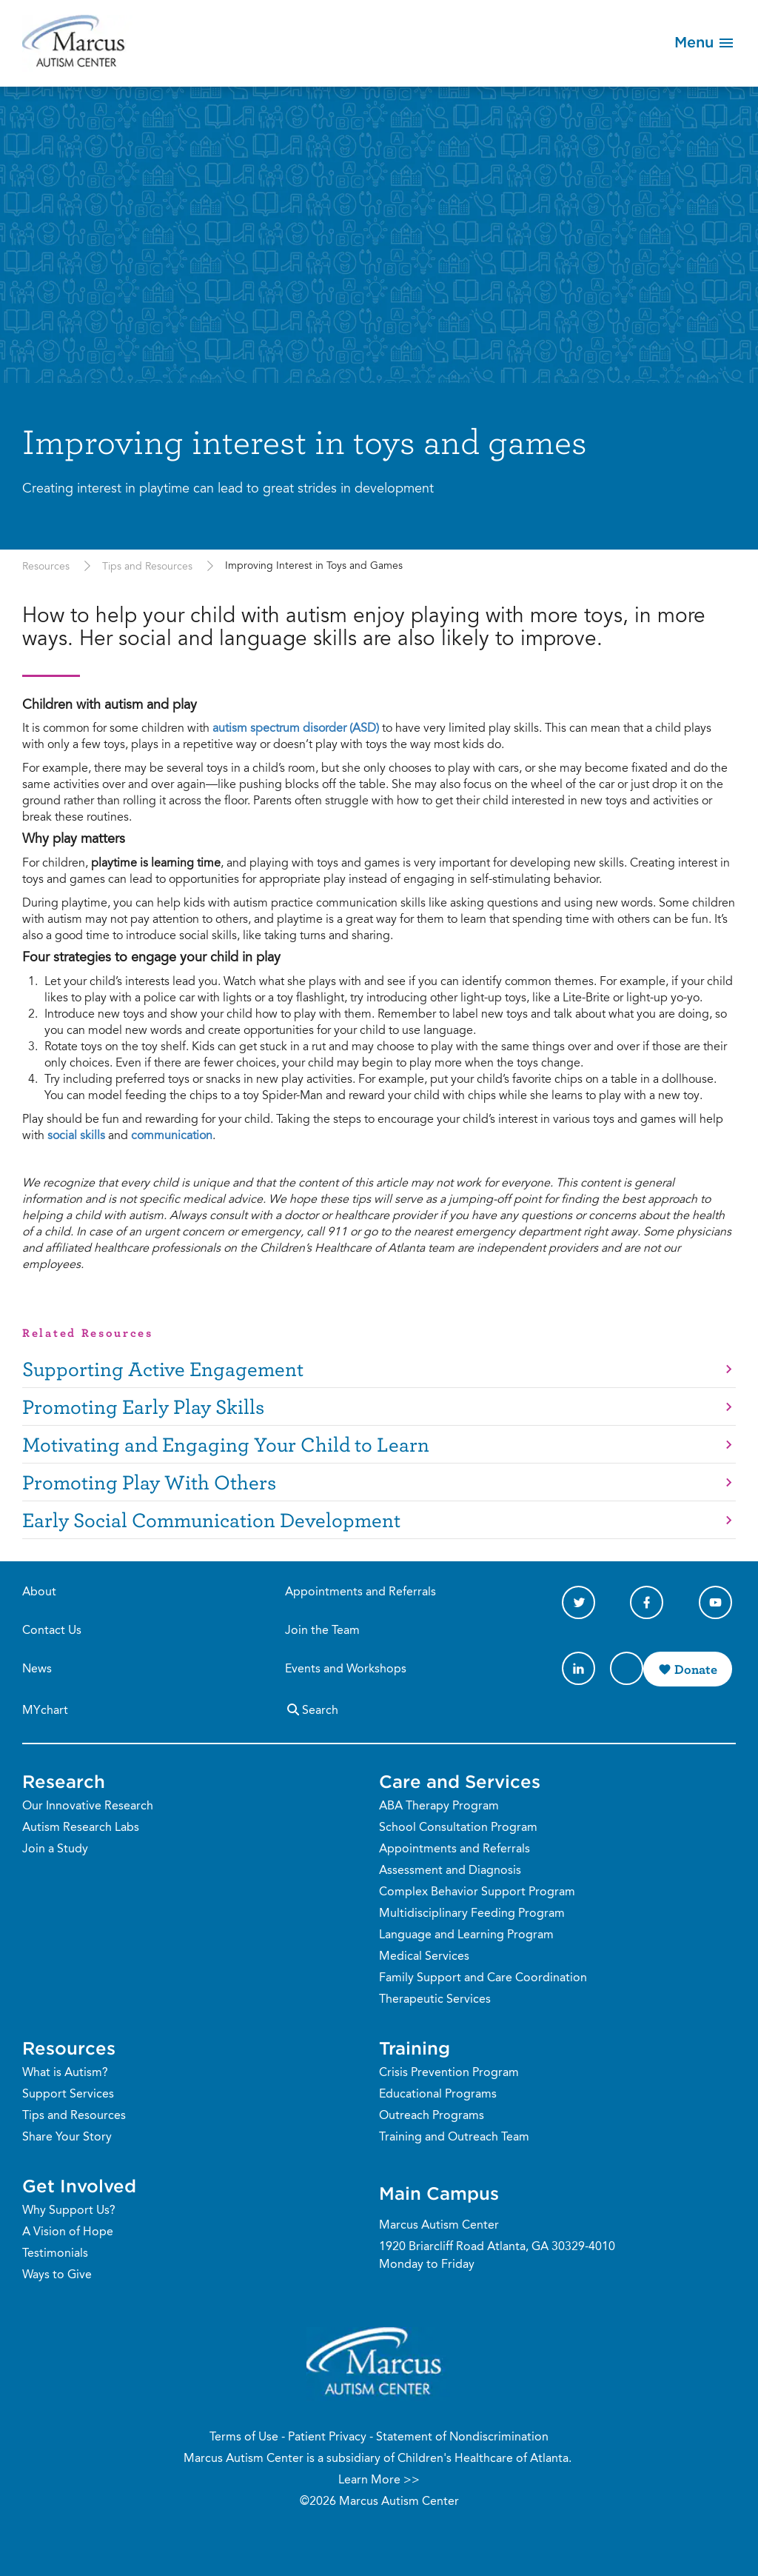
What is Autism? (65, 2073)
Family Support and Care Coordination (483, 1978)
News (37, 1669)
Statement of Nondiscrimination (462, 2437)
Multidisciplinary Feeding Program (472, 1914)
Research (63, 1781)
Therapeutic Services (435, 2000)
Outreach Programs (431, 2116)
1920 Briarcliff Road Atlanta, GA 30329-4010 (497, 2247)
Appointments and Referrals (360, 1592)
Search (311, 1709)
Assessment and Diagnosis (450, 1871)
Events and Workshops (345, 1669)
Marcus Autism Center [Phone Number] (439, 2226)
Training (414, 2048)
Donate (695, 1669)
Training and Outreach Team (454, 2137)
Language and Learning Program (466, 1935)
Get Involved (79, 2186)
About (39, 1592)
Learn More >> (379, 2480)
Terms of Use (243, 2437)
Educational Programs (438, 2094)
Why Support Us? (68, 2211)
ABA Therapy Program (439, 1806)
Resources (46, 567)
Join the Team (322, 1631)
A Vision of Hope (67, 2232)
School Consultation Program (458, 1828)
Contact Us (51, 1631)
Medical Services (424, 1957)
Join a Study (55, 1849)
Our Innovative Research (87, 1806)
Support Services (68, 2094)
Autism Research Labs (80, 1828)
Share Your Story (67, 2137)
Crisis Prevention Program (449, 2073)
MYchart (45, 1711)
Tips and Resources (147, 567)
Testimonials (55, 2254)
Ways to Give (57, 2275)
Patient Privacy (327, 2437)
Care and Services (459, 1781)
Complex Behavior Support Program (477, 1892)
